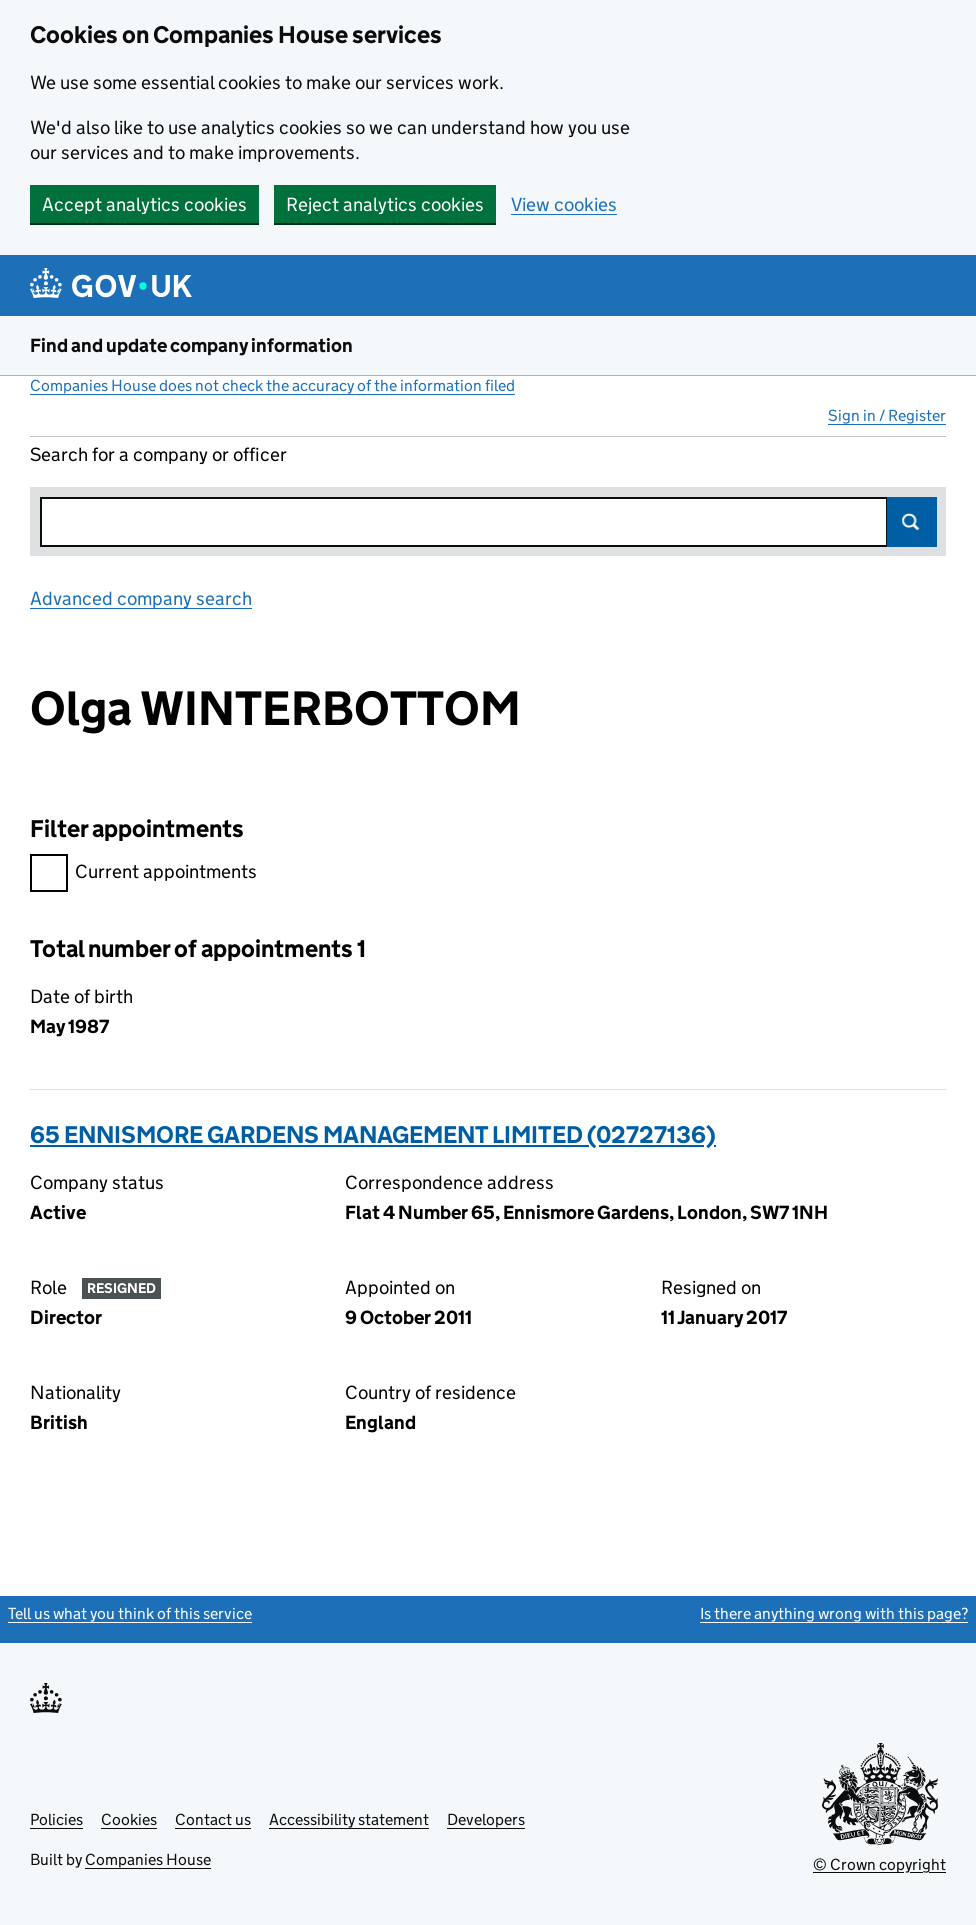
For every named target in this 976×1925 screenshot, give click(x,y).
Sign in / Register (887, 415)
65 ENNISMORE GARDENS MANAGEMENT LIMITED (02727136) (373, 1134)
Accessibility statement (349, 1819)
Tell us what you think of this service (130, 1613)
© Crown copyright (879, 1864)
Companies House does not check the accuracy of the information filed (272, 385)
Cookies (129, 1819)
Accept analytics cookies (144, 204)
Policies (56, 1819)
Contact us (213, 1819)
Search (912, 522)
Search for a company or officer (158, 454)
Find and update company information (191, 345)
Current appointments (143, 874)
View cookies (564, 204)
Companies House (148, 1859)
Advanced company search (141, 598)
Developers (486, 1819)
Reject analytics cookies (385, 204)
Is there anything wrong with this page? (834, 1613)
